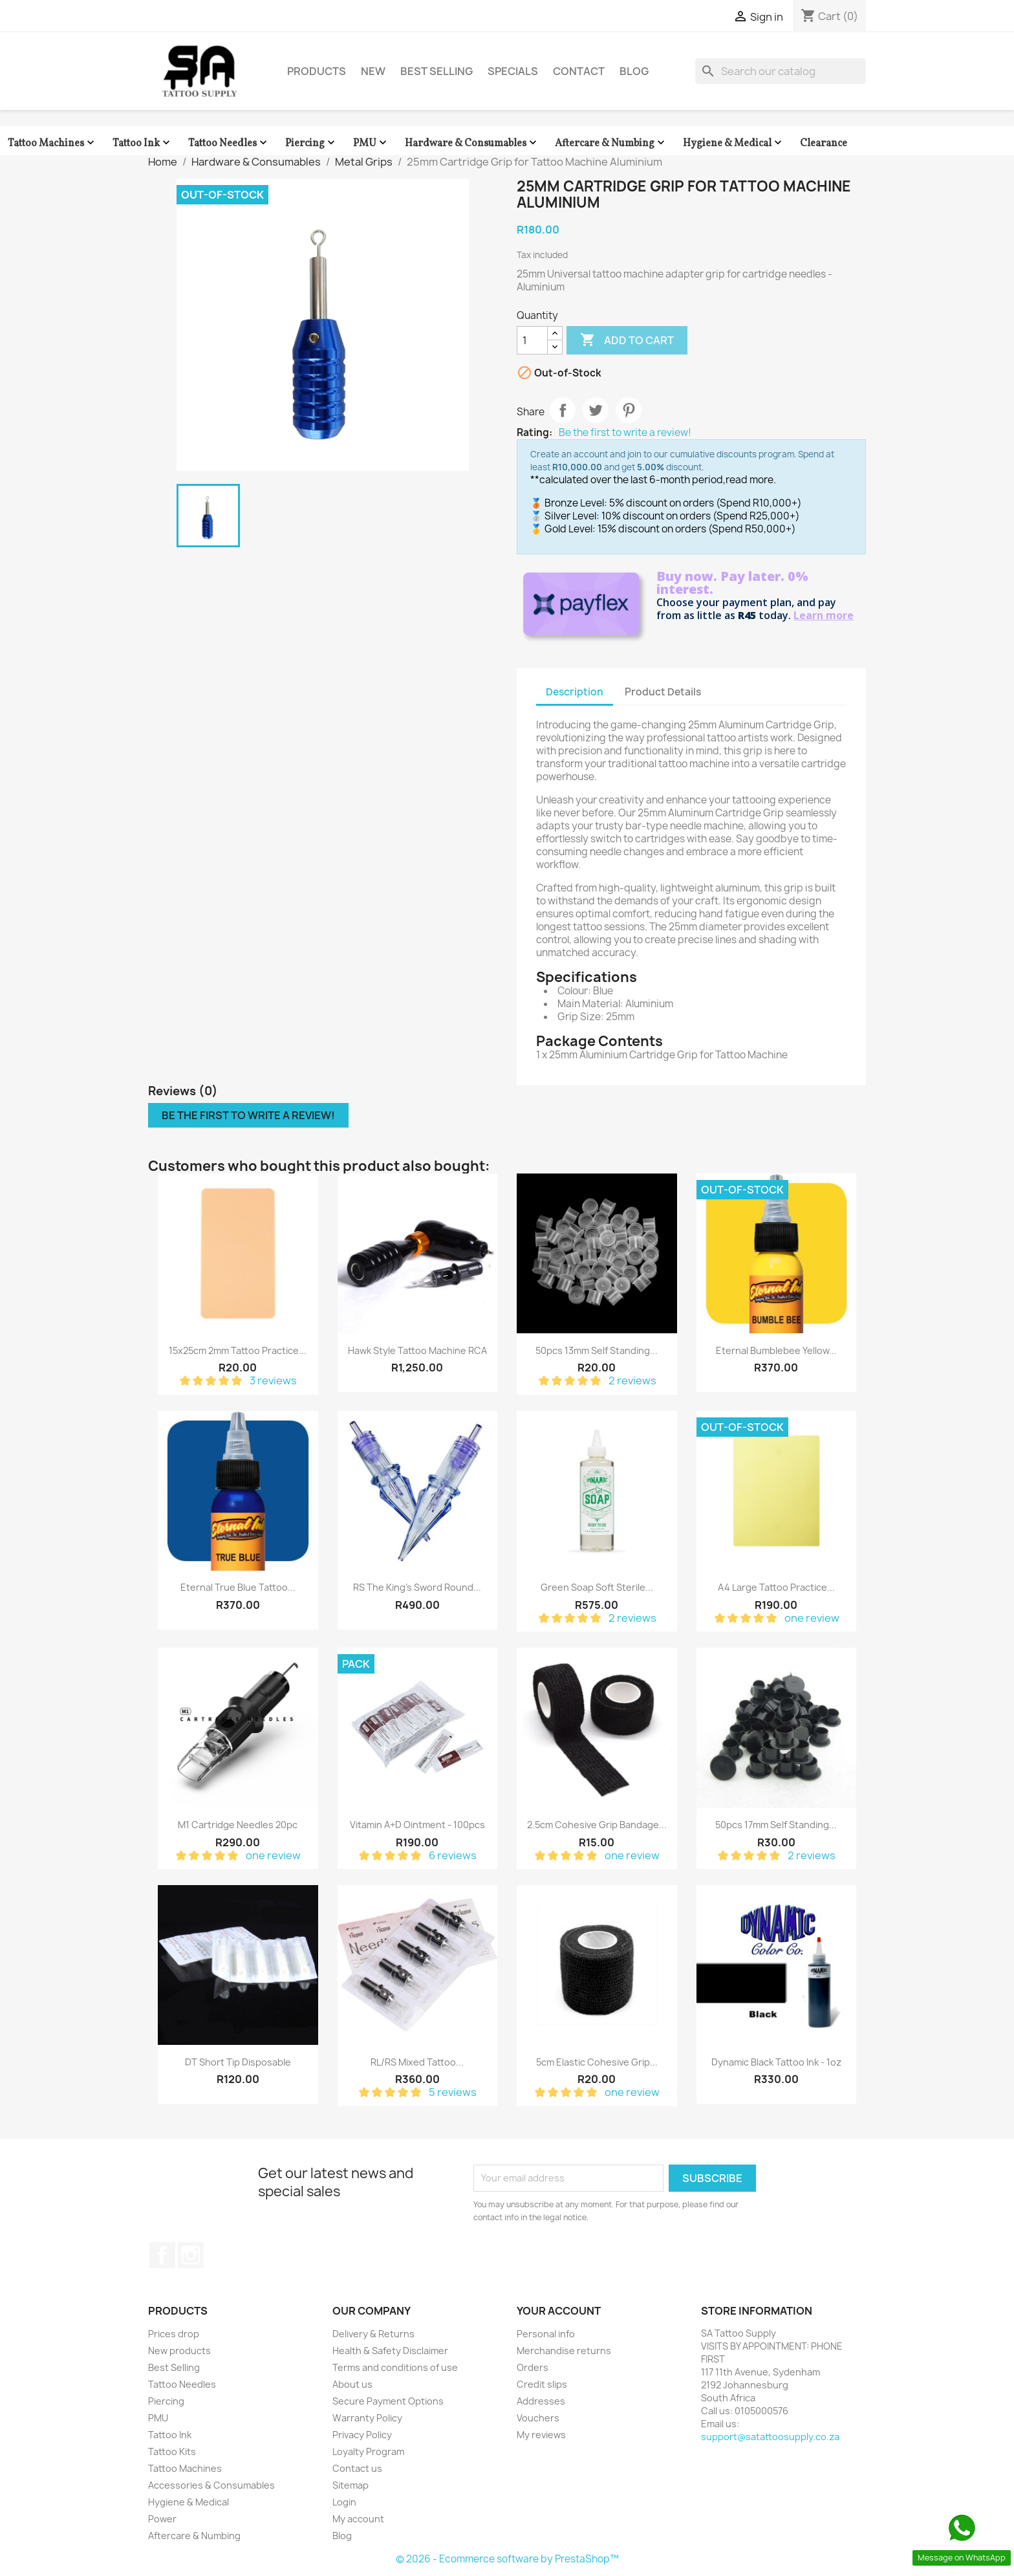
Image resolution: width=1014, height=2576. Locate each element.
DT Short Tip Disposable (238, 2062)
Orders (532, 2367)
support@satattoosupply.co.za (770, 2436)
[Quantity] (532, 340)
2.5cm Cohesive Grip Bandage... (597, 1824)
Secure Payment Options (388, 2401)
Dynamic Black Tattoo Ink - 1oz (776, 2062)
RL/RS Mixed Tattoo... (417, 2062)
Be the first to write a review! (625, 432)
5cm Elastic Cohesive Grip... (597, 2062)
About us (352, 2384)
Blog (634, 71)
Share (563, 410)
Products (316, 71)
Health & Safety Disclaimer (390, 2350)
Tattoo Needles (229, 143)
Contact (579, 71)
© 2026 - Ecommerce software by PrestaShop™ (507, 2559)
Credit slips (542, 2384)
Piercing (311, 143)
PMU (371, 143)
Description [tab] (574, 692)
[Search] (780, 71)
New (373, 71)
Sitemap (350, 2485)
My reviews (541, 2435)
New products (179, 2350)
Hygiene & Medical (733, 143)
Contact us (357, 2468)
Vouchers (538, 2418)
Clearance (823, 143)
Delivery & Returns (373, 2334)
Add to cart (627, 340)
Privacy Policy (362, 2435)
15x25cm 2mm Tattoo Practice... (238, 1350)
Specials (513, 71)
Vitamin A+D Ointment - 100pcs (417, 1824)
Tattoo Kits (172, 2451)
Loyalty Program (368, 2451)
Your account (559, 2311)
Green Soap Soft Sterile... (597, 1587)
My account (358, 2519)
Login (344, 2502)
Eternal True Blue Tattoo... (238, 1587)
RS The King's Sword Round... (417, 1587)
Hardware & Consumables (472, 143)
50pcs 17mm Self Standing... (776, 1824)
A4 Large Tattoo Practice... (776, 1587)
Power (162, 2519)
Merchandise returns (564, 2350)
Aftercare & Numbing (611, 143)
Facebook (162, 2255)
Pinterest (629, 410)
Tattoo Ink (143, 143)
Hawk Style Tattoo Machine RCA (417, 1350)
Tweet (596, 410)
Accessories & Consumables (211, 2485)
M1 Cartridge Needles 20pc (237, 1824)
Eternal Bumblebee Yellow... (776, 1350)
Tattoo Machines (52, 143)
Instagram (191, 2255)
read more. (751, 479)
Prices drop (173, 2334)
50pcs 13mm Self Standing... (596, 1350)
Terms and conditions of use (395, 2367)
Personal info (546, 2334)
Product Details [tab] (663, 692)
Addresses (541, 2401)
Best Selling (436, 71)
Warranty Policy (367, 2418)
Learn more (823, 615)
